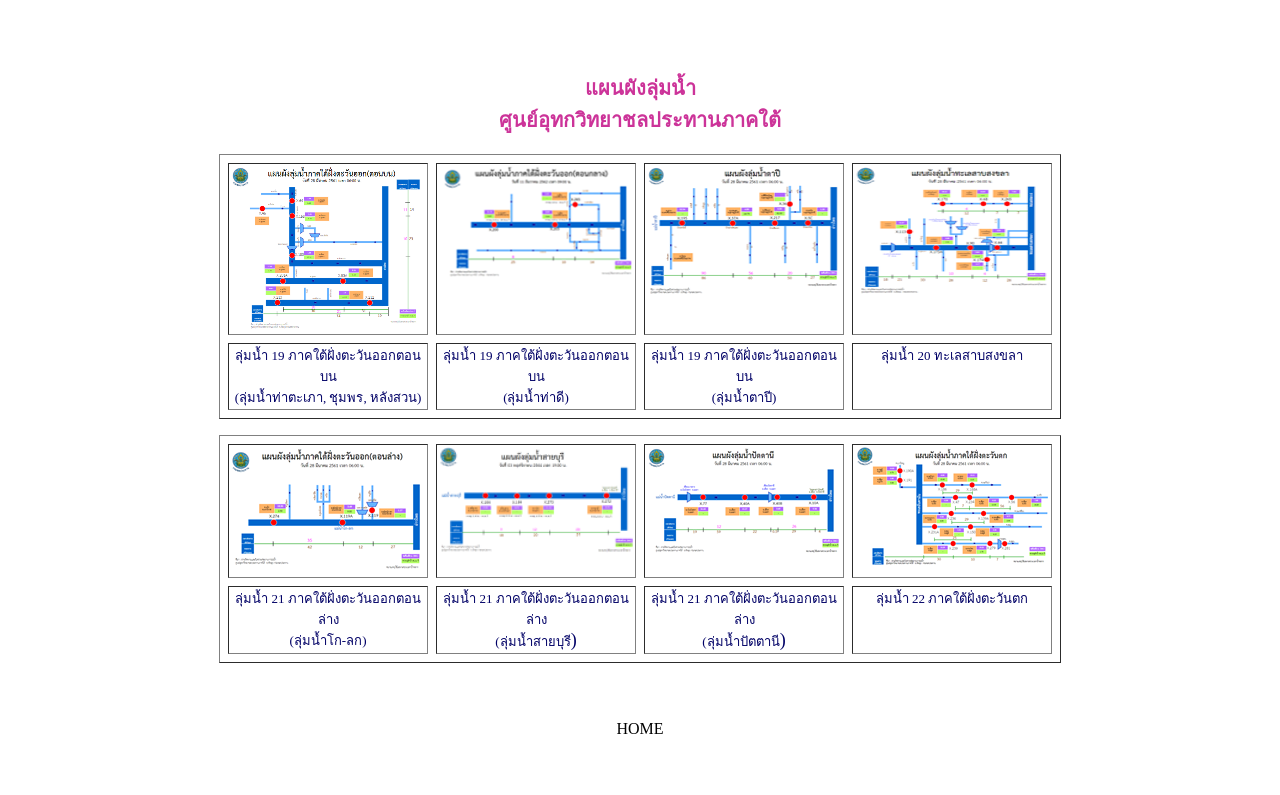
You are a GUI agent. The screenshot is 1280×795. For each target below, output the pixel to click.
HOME (639, 728)
